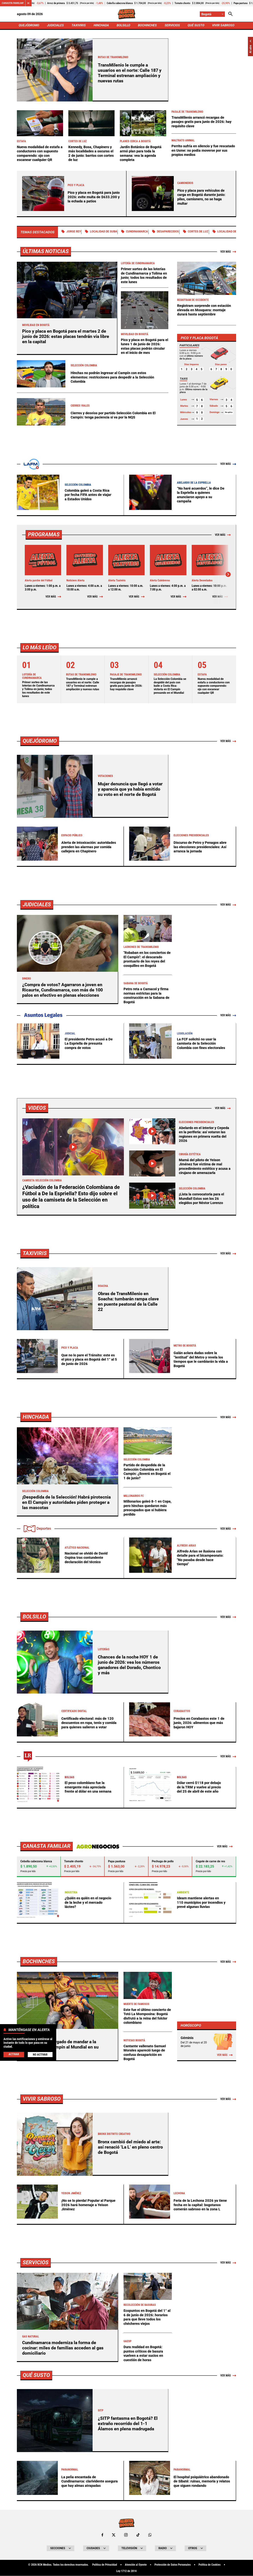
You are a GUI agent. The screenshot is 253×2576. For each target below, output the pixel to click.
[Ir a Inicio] (126, 14)
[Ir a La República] (28, 1756)
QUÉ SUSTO (196, 26)
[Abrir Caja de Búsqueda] (230, 14)
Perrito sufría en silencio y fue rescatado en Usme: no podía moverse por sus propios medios (203, 150)
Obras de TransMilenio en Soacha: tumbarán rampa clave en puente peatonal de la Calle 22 (128, 1300)
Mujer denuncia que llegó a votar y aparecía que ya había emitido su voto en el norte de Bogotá (130, 788)
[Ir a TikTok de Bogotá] (138, 2535)
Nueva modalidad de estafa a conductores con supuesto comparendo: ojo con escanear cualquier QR (40, 153)
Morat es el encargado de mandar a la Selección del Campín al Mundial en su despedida (60, 2047)
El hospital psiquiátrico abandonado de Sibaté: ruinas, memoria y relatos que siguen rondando (202, 2481)
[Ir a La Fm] (31, 464)
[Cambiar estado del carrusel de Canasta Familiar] (28, 3)
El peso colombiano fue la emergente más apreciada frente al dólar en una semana (88, 1786)
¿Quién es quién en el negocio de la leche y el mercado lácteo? (88, 1902)
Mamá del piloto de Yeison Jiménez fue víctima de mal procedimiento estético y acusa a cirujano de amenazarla (205, 1165)
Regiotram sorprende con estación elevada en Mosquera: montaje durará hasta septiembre (204, 310)
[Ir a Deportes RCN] (37, 1528)
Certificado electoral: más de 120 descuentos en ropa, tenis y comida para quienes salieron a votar (88, 1722)
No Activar (40, 2054)
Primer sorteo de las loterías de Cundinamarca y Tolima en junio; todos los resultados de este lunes (144, 275)
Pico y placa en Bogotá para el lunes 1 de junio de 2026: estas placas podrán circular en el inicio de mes (144, 346)
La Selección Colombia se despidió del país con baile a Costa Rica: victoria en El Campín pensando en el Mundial (170, 685)
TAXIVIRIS (79, 26)
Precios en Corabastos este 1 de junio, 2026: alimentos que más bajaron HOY (199, 1722)
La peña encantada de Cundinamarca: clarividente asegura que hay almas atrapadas (89, 2481)
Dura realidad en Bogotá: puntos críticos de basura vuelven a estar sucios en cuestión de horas (143, 2353)
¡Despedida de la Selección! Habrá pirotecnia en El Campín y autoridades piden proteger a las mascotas (66, 1501)
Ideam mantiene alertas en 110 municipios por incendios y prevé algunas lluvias (201, 1902)
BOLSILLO (123, 26)
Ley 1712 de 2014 (126, 2571)
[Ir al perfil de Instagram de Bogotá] (126, 2535)
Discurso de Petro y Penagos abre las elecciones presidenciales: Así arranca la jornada (200, 846)
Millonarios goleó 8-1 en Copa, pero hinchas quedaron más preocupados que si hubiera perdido (147, 1507)
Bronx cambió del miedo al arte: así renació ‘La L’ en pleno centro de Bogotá (130, 2147)
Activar (14, 2054)
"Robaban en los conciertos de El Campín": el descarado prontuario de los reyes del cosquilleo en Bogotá (147, 958)
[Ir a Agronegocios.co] (97, 1846)
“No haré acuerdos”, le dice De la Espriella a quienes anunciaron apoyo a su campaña (200, 494)
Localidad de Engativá (233, 232)
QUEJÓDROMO (29, 26)
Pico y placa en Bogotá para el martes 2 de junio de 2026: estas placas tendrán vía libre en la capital (65, 337)
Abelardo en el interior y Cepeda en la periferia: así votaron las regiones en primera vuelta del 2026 (204, 1133)
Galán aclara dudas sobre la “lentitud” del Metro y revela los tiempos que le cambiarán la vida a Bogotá (201, 1358)
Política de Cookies (209, 2564)
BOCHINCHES (147, 26)
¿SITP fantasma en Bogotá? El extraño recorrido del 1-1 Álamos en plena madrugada (128, 2423)
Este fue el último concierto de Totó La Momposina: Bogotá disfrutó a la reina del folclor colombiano (147, 2015)
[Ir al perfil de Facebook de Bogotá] (102, 2535)
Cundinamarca (137, 232)
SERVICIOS (172, 26)
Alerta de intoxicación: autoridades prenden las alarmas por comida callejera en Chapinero (88, 846)
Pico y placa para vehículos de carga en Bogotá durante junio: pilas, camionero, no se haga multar (201, 197)
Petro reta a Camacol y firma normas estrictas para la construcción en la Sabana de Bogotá (146, 995)
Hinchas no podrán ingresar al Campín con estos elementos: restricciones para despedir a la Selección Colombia (112, 377)
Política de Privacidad (104, 2564)
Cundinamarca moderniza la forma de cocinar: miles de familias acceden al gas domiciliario (62, 2348)
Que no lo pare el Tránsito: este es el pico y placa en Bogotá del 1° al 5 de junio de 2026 (89, 1358)
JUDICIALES (55, 26)
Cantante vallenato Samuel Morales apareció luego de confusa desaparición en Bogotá (145, 2052)
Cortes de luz (198, 232)
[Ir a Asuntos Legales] (43, 1014)
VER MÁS (53, 596)
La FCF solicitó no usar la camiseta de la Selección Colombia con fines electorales (201, 1043)
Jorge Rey (73, 232)
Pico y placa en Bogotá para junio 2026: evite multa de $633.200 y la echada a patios (94, 197)
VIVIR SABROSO (223, 26)
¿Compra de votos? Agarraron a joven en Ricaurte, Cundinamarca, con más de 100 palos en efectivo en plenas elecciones (62, 989)
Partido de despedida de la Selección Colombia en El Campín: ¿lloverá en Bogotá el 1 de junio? (147, 1470)
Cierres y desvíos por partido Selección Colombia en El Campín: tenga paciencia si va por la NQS (113, 415)
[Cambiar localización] (212, 14)
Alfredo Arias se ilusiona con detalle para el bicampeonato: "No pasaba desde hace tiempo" (200, 1557)
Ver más (228, 252)
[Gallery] (126, 571)
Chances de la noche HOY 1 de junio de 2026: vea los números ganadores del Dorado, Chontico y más (129, 1664)
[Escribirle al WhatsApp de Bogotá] (150, 2535)
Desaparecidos (168, 232)
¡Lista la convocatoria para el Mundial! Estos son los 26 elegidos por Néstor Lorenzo (201, 1198)
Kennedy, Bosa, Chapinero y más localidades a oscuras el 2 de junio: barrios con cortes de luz (91, 153)
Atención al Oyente (136, 2564)
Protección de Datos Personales (172, 2564)
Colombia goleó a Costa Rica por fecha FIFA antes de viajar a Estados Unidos (88, 494)
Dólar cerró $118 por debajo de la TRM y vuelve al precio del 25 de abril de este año (199, 1786)
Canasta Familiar (13, 3)
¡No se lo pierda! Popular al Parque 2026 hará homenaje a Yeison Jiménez (88, 2205)
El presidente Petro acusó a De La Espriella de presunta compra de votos (89, 1043)
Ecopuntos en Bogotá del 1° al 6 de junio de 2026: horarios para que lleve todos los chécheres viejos (147, 2316)
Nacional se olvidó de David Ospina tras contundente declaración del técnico (86, 1557)
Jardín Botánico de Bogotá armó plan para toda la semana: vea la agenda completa (140, 153)
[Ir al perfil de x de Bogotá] (113, 2535)
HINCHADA (101, 26)
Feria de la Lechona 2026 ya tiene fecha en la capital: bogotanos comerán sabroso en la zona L (200, 2205)
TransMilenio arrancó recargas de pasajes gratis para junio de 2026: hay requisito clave (201, 122)
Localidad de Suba (103, 232)
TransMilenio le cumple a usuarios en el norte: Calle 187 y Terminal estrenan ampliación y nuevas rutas (129, 73)
